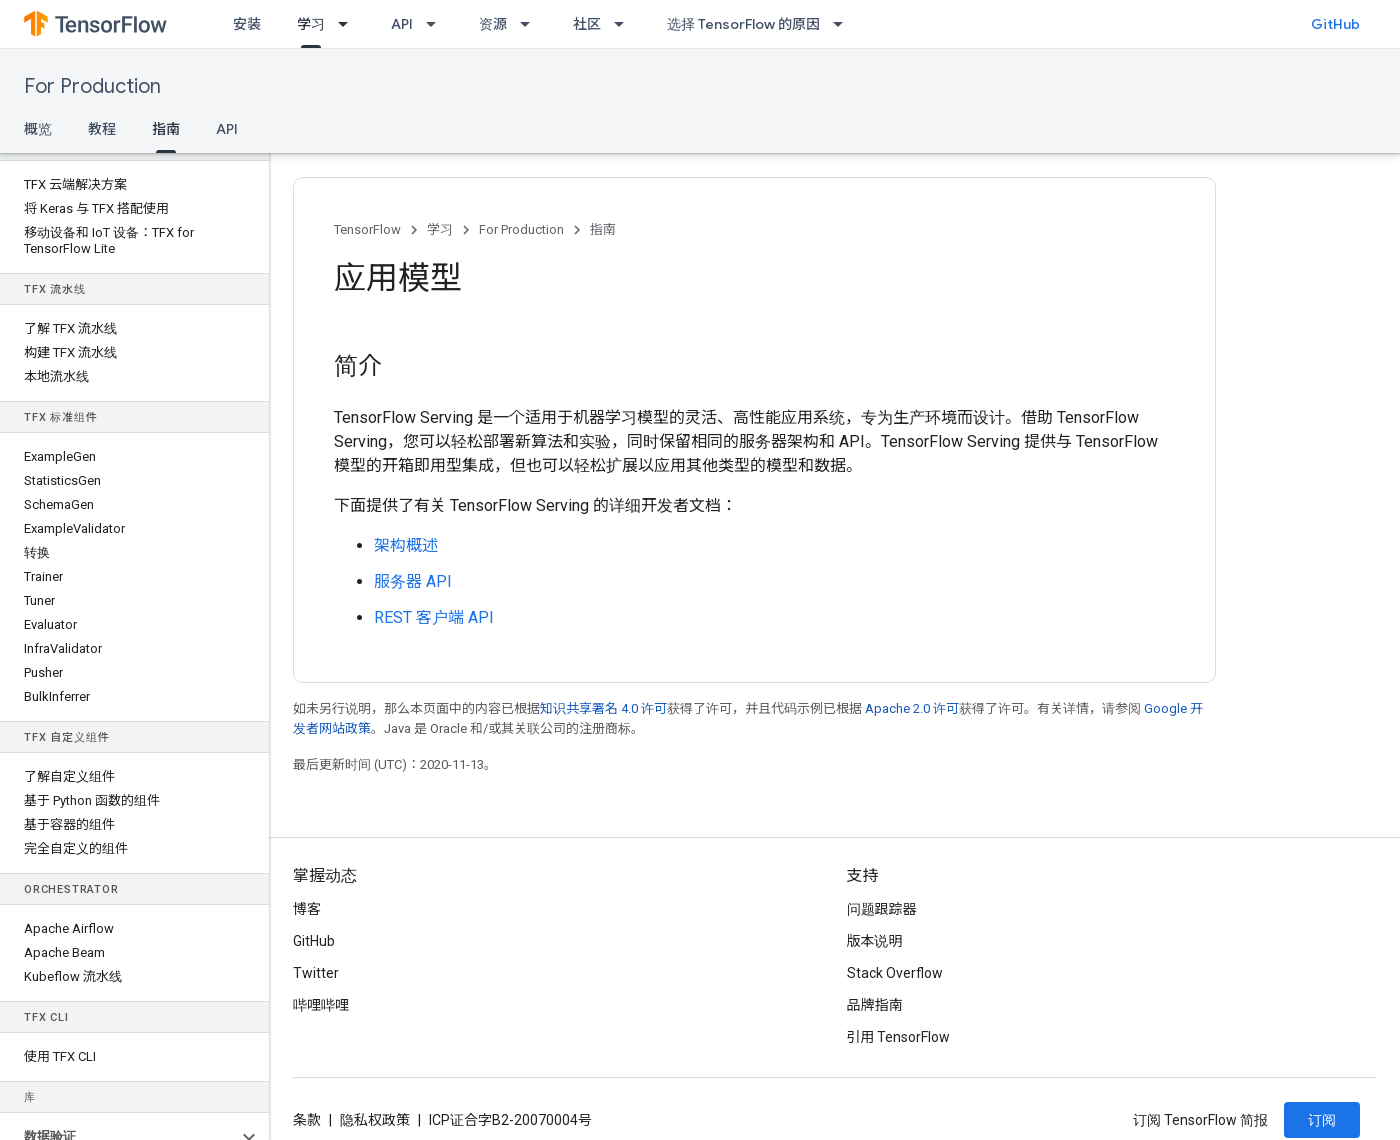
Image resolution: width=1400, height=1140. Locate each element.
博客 (307, 909)
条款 (307, 1120)
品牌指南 (875, 1005)
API (402, 24)
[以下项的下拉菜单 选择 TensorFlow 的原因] (844, 24)
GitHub (1335, 24)
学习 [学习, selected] (311, 24)
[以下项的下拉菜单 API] (437, 24)
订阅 (1322, 1120)
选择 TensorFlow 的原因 (743, 24)
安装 (247, 24)
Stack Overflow (895, 973)
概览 (38, 129)
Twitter (316, 973)
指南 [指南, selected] (166, 129)
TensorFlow (367, 229)
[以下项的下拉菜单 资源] (531, 24)
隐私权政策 (375, 1120)
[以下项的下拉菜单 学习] (349, 24)
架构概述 (406, 545)
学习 (440, 229)
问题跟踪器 (882, 909)
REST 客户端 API (434, 617)
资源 (493, 24)
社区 (587, 24)
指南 (603, 229)
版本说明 (875, 941)
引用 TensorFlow (899, 1037)
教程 (102, 129)
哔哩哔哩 (321, 1005)
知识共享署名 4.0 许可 (603, 708)
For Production (92, 86)
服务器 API (413, 581)
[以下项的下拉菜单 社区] (625, 24)
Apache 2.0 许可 (912, 708)
